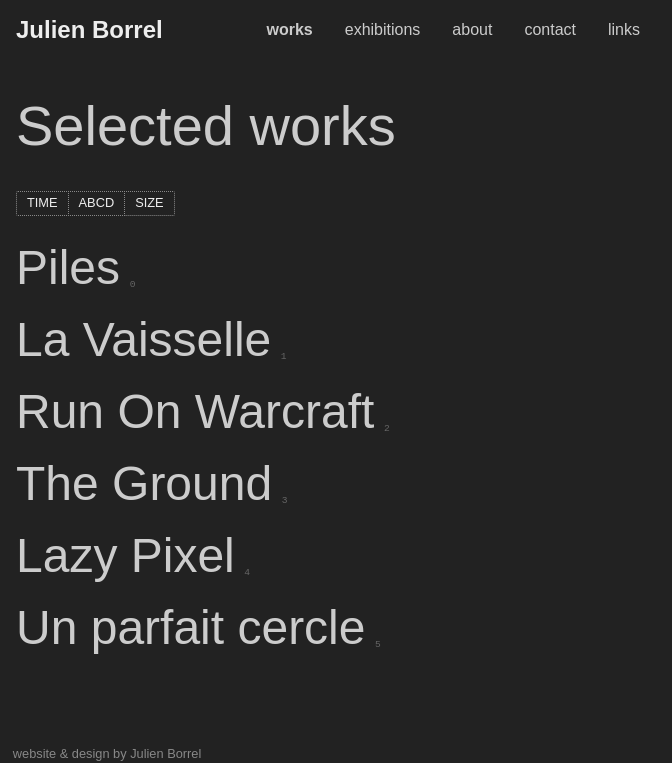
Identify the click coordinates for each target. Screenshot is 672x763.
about (472, 29)
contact (550, 29)
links (624, 29)
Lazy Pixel (130, 555)
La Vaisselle (148, 339)
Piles (73, 267)
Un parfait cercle (195, 627)
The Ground (149, 483)
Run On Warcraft (200, 411)
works (289, 29)
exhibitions (383, 29)
